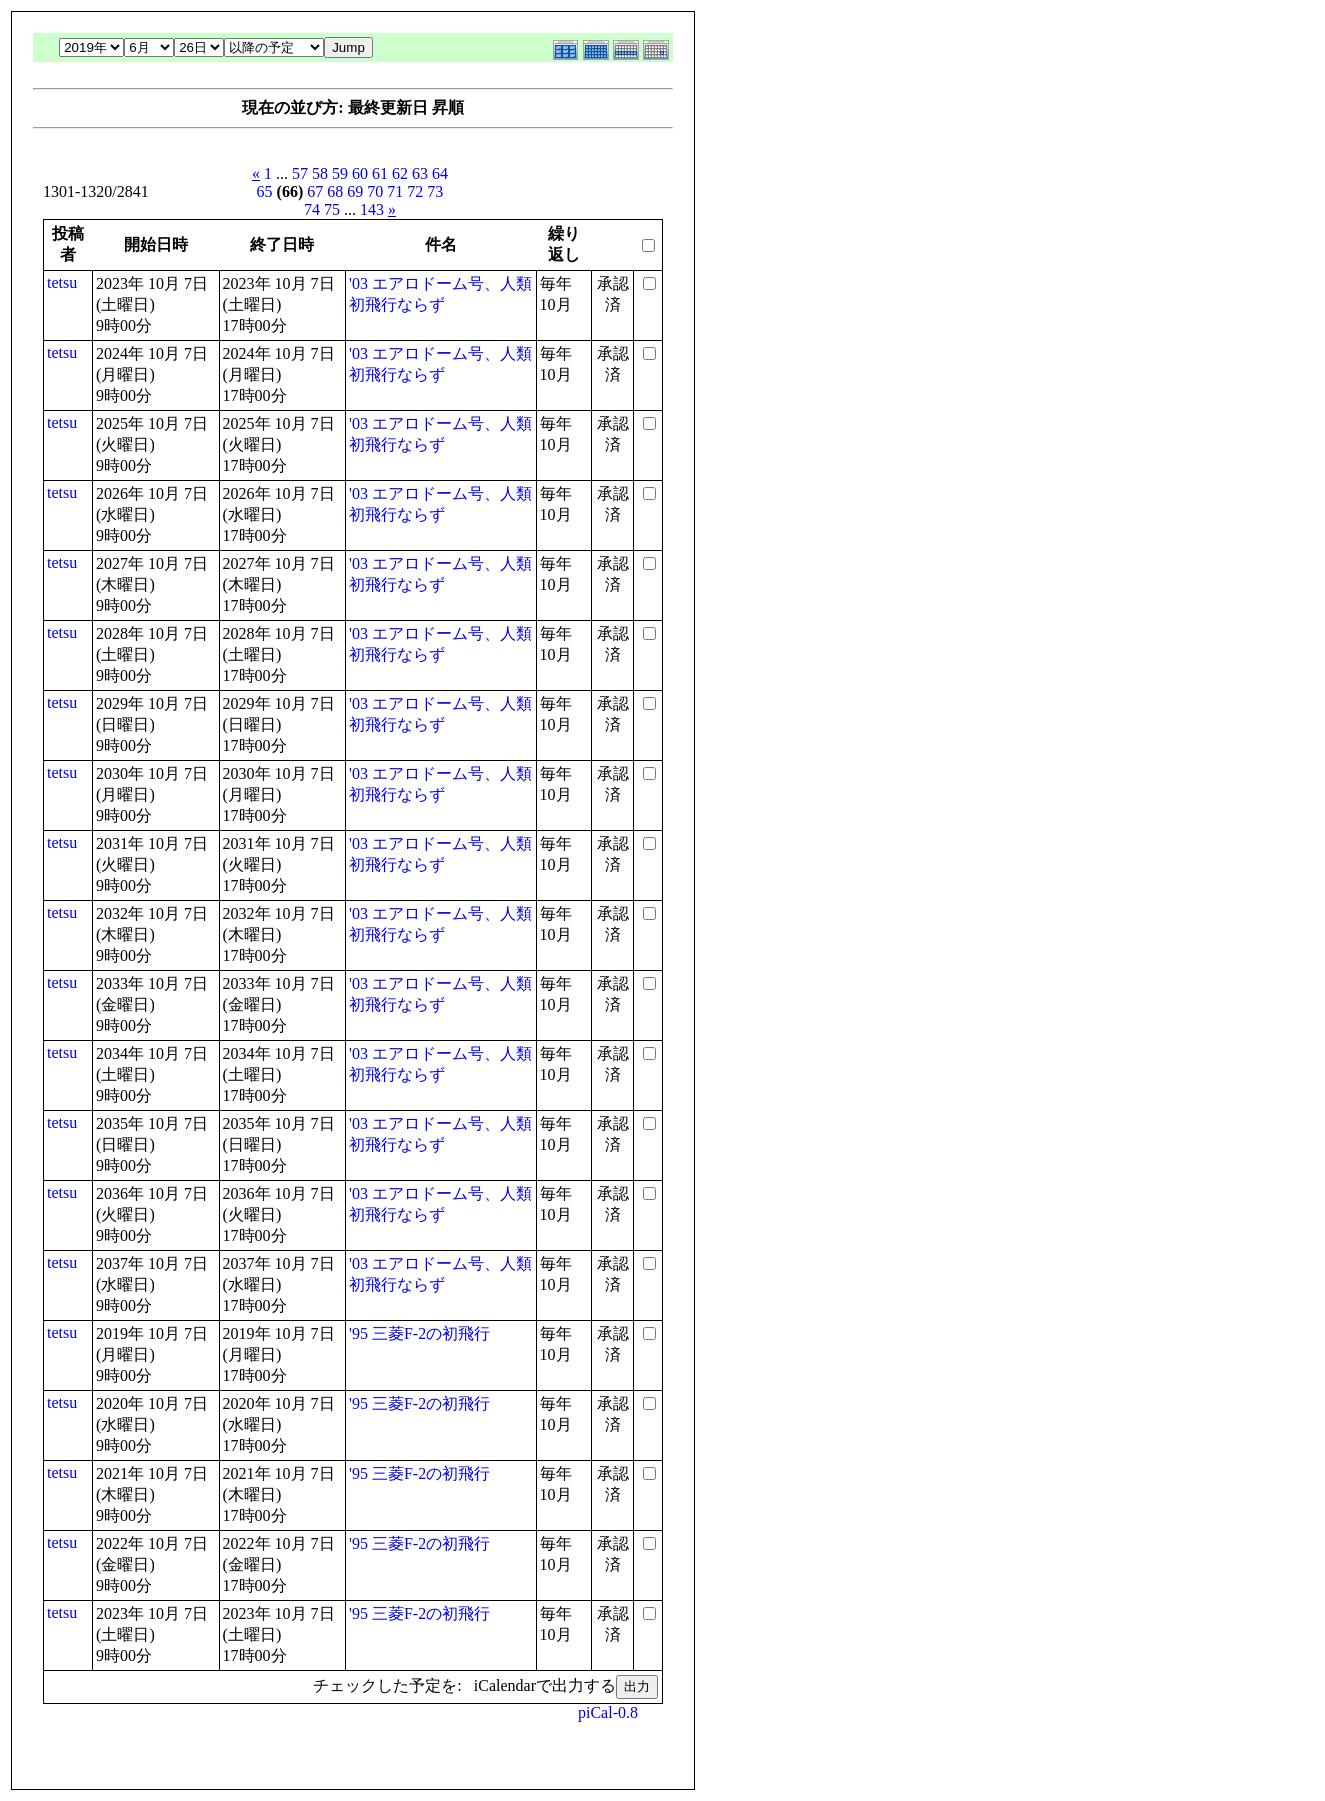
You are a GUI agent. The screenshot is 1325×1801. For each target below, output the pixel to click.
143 (372, 209)
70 (375, 191)
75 (332, 209)
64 (440, 173)
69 (355, 191)
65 (265, 191)
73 (435, 191)
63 (420, 173)
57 (300, 173)
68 (335, 191)
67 (315, 191)
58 (320, 173)
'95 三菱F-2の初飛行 (419, 1333)
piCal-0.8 (608, 1712)
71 (395, 191)
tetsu (62, 282)
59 (340, 173)
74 (312, 209)
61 (380, 173)
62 (400, 173)
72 (415, 191)
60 (360, 173)
